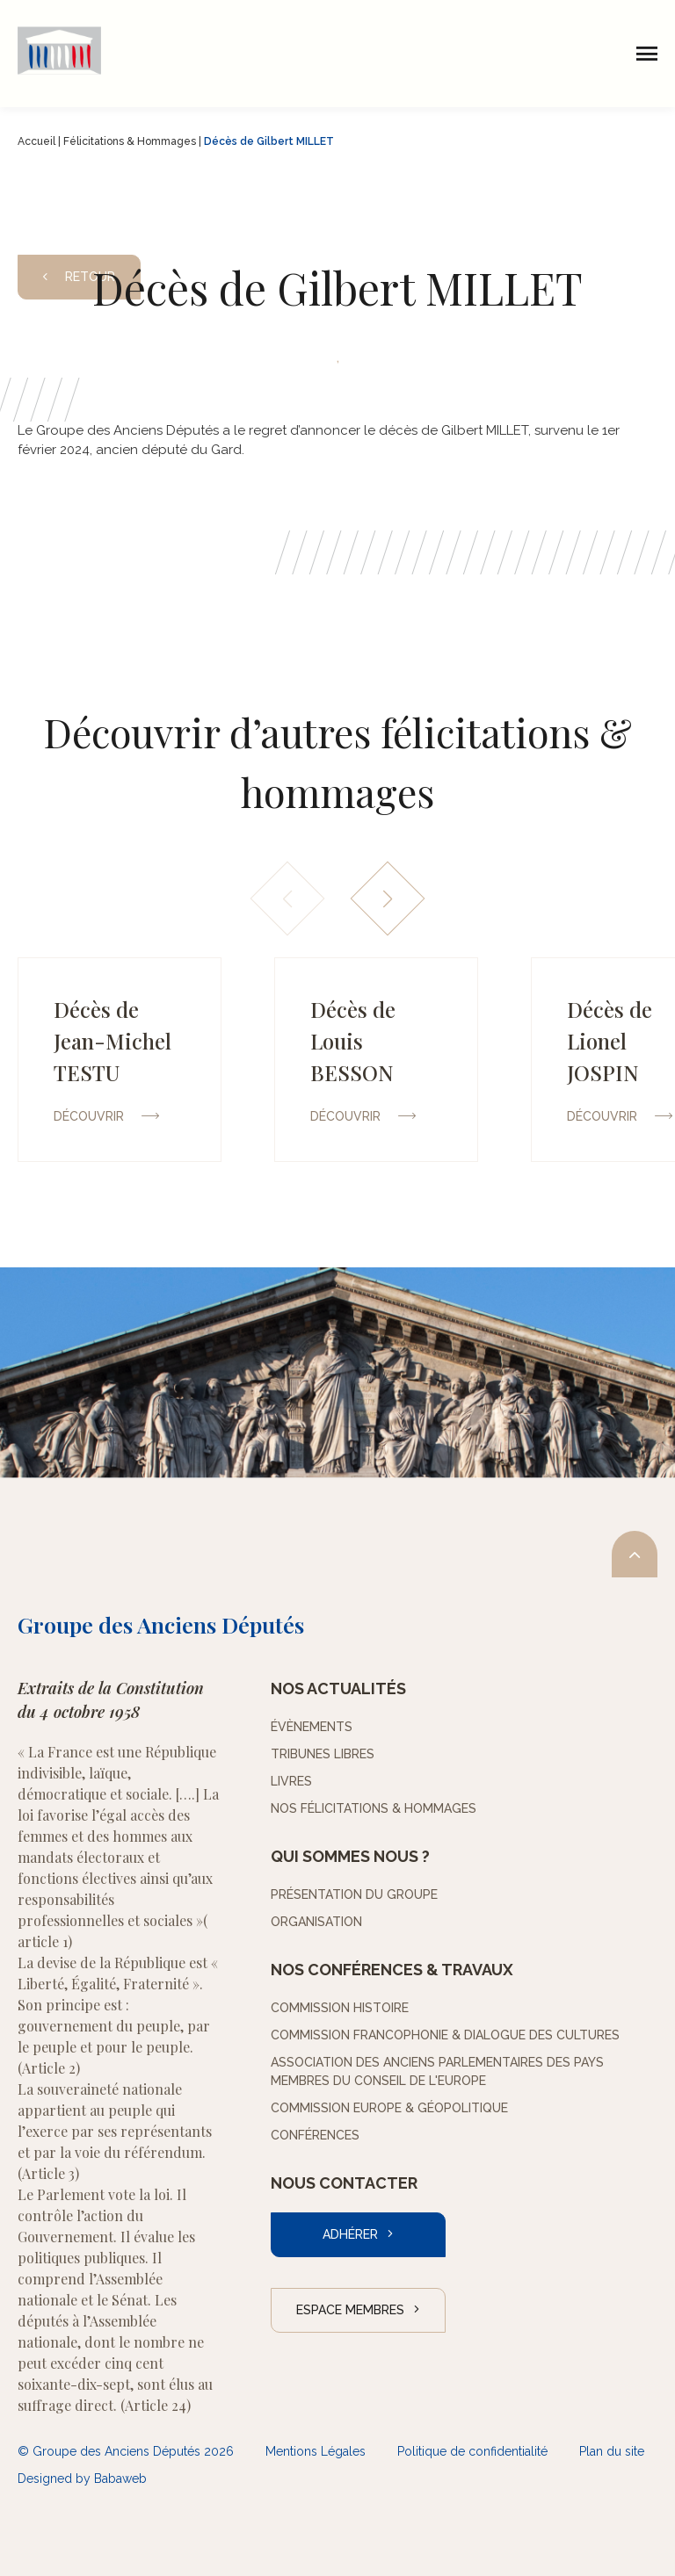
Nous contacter (344, 2183)
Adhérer (350, 2234)
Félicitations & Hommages (129, 141)
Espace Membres (350, 2310)
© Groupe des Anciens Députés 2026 (126, 2451)
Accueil (36, 141)
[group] (119, 1059)
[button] (388, 899)
